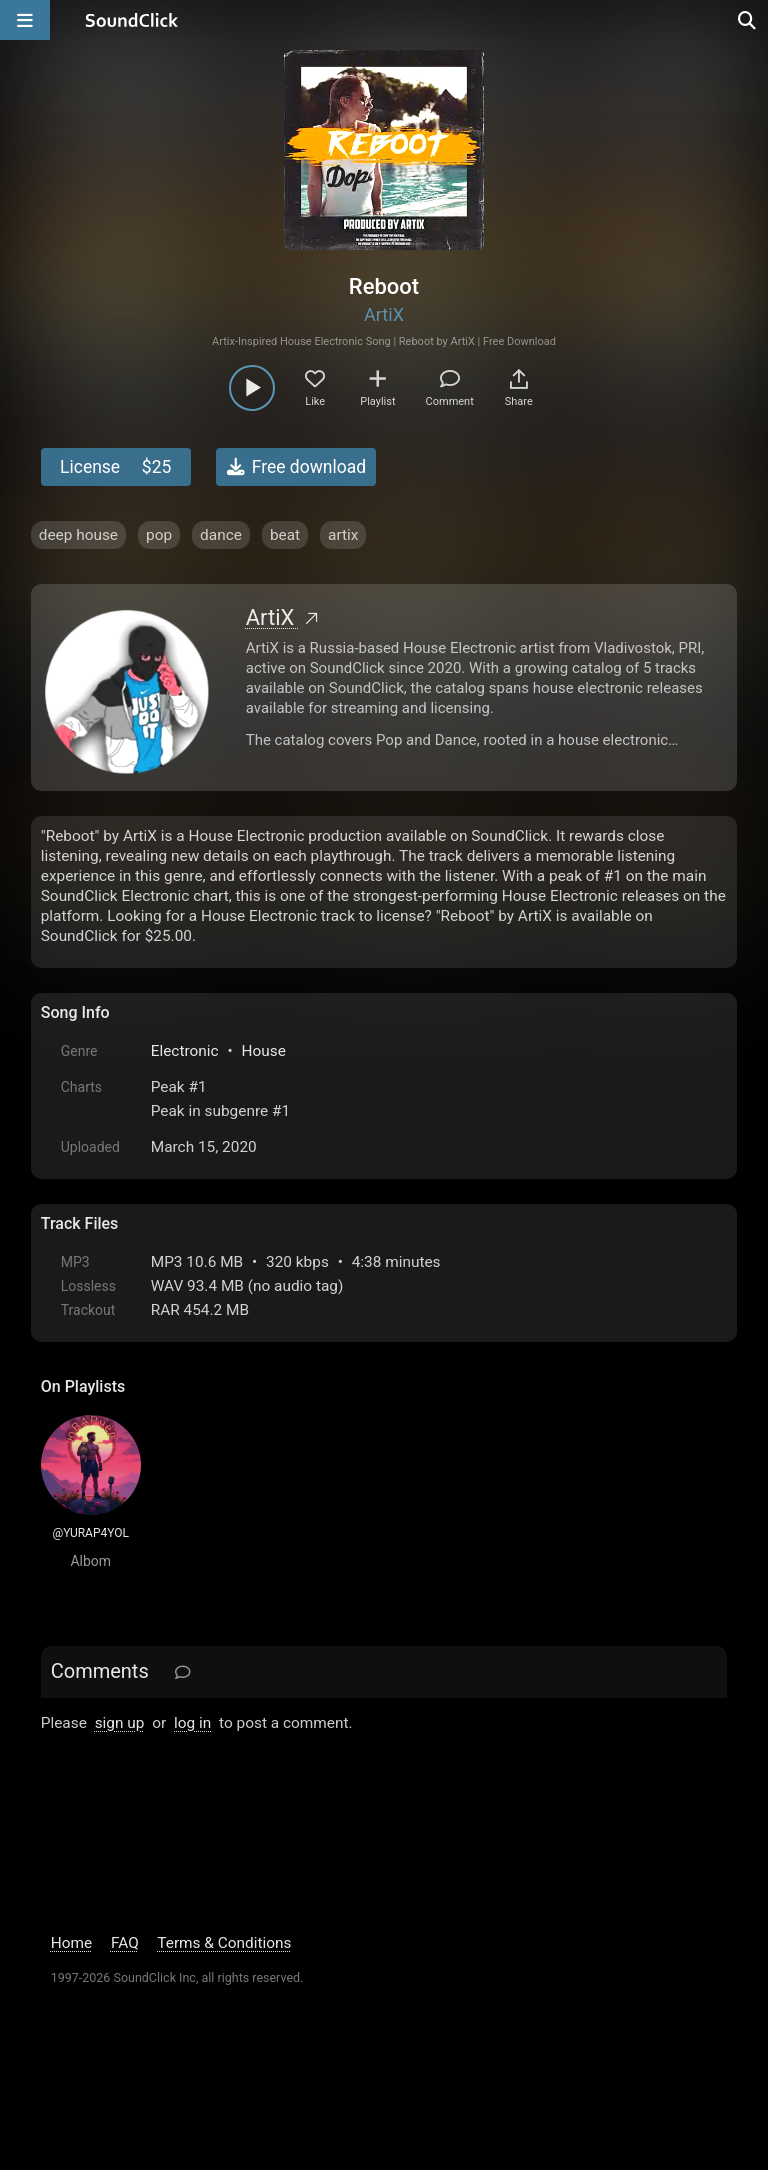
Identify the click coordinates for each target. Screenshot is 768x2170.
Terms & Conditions (224, 1943)
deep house (78, 535)
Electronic (185, 1051)
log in (192, 1723)
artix (343, 535)
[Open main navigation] (25, 20)
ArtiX (384, 314)
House (263, 1051)
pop (159, 535)
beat (285, 535)
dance (221, 535)
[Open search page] (748, 20)
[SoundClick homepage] (132, 20)
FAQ (125, 1943)
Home (71, 1943)
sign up (120, 1723)
